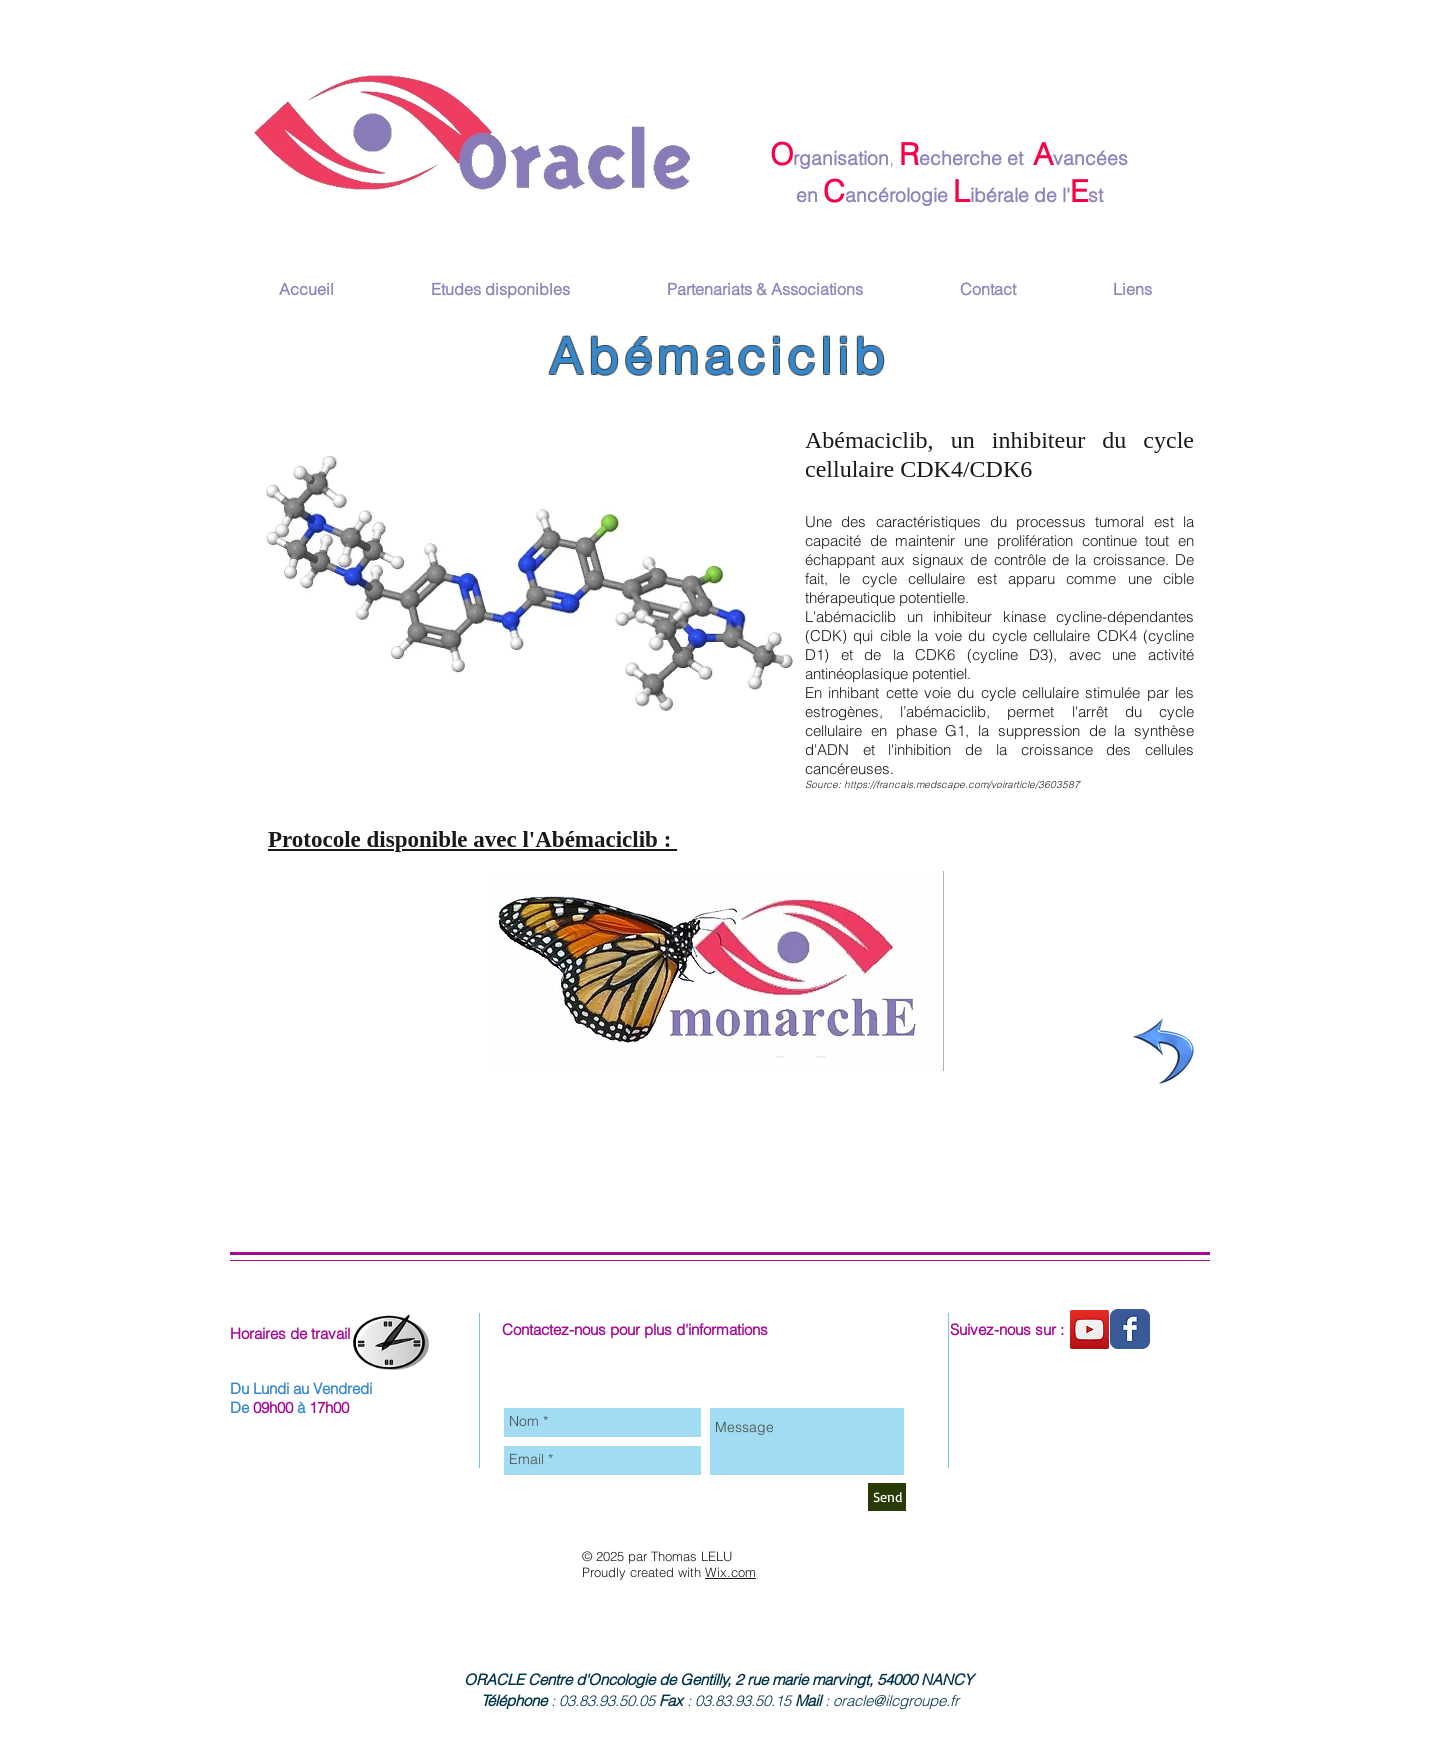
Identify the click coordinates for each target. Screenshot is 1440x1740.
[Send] (887, 1497)
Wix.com (730, 1572)
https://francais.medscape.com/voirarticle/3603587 (962, 784)
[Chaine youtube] (1089, 1329)
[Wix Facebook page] (1130, 1329)
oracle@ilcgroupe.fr (896, 1700)
